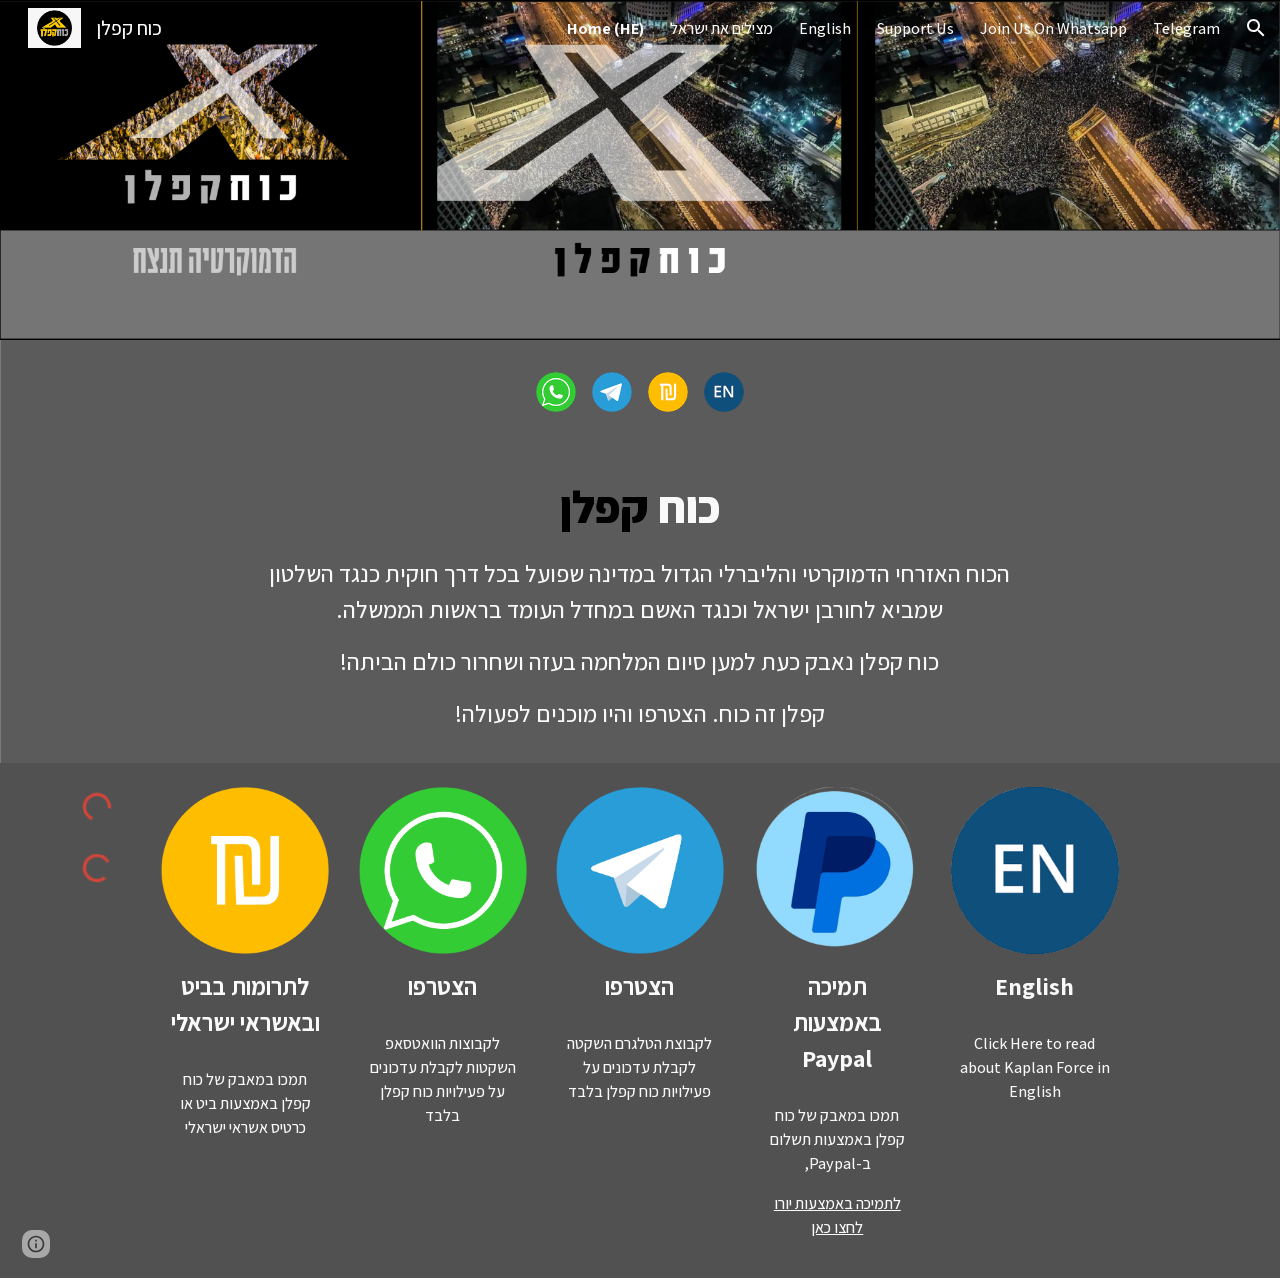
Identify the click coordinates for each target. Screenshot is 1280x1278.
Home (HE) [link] (605, 28)
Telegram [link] (1186, 28)
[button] (1256, 28)
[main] (640, 603)
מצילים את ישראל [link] (721, 28)
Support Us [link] (915, 28)
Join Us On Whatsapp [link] (1053, 28)
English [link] (825, 28)
